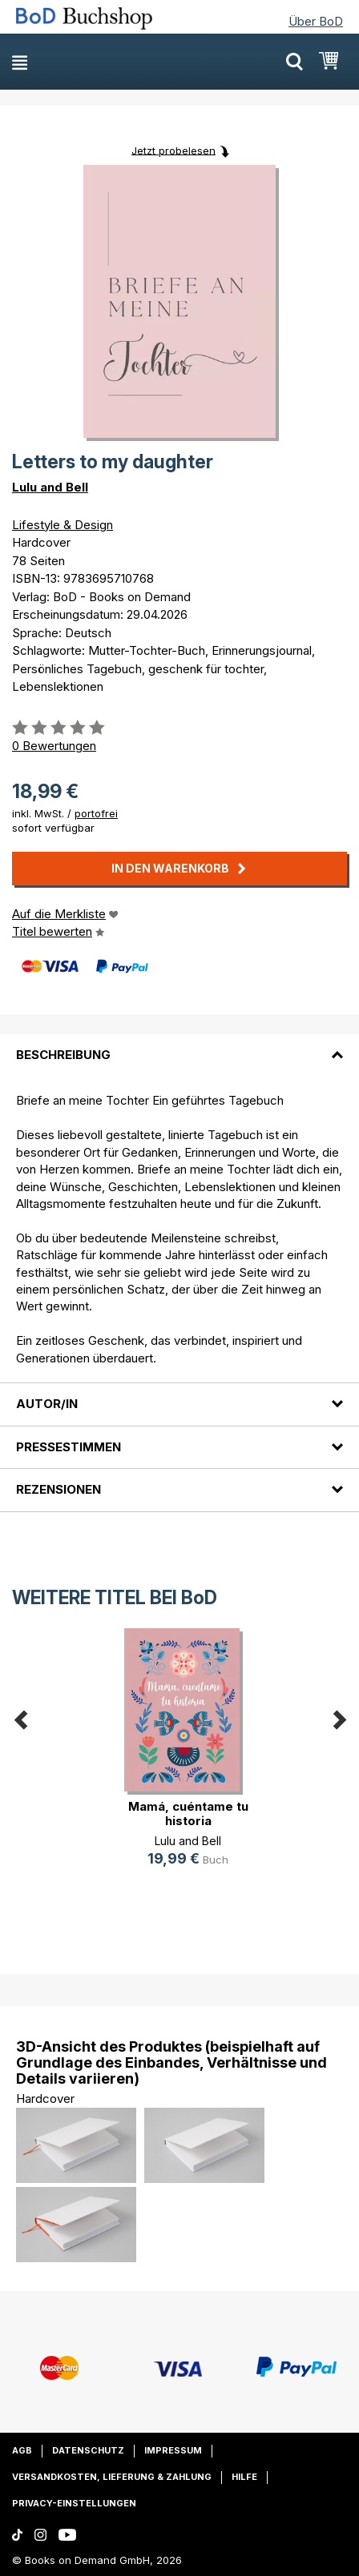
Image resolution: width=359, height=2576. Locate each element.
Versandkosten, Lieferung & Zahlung (112, 2476)
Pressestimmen (68, 1447)
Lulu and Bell (50, 487)
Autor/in (47, 1403)
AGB (22, 2450)
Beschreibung (63, 1054)
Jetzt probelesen (173, 149)
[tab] (179, 1045)
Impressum (173, 2450)
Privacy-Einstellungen (74, 2503)
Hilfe (244, 2476)
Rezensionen (58, 1489)
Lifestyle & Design (62, 524)
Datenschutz (88, 2450)
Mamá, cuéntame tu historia (188, 1813)
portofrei (96, 813)
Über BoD (315, 21)
